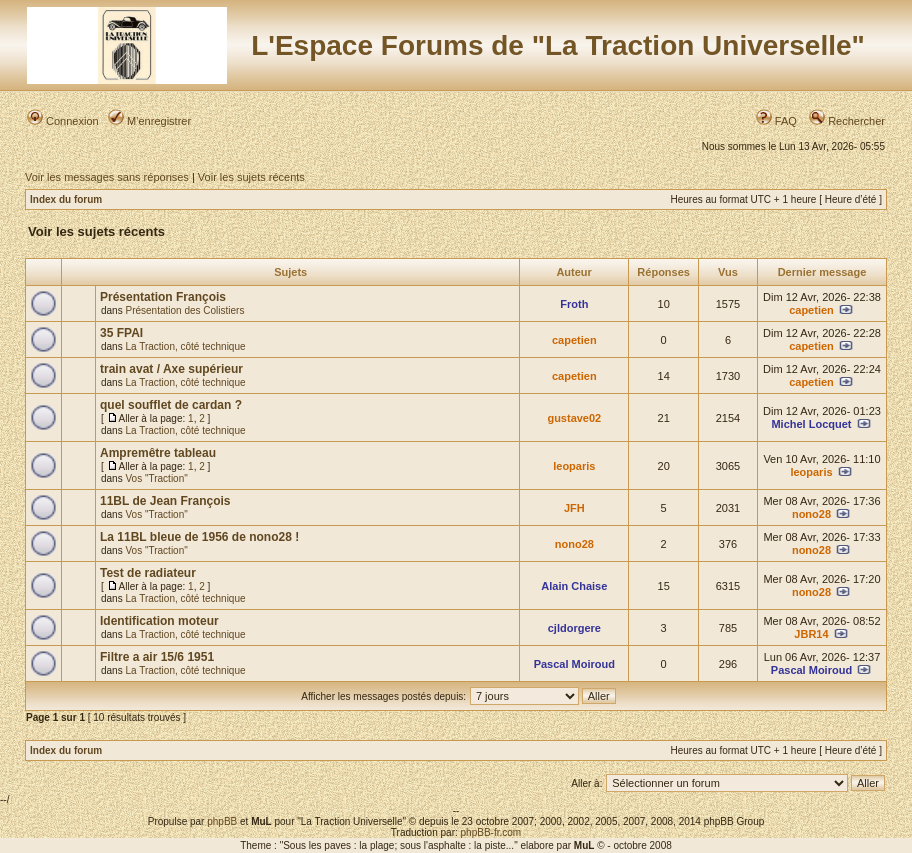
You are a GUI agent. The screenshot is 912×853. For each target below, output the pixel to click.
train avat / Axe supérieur (171, 369)
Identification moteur (159, 621)
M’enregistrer (149, 121)
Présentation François (163, 297)
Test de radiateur (148, 573)
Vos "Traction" (156, 478)
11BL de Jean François (165, 501)
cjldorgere (574, 628)
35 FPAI (121, 333)
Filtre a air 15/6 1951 (157, 657)
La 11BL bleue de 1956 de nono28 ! (199, 537)
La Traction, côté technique (185, 346)
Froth (574, 304)
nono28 (811, 514)
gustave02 (574, 418)
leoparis (574, 466)
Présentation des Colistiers (184, 310)
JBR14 (811, 634)
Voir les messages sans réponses (107, 177)
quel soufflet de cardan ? (171, 405)
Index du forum (66, 199)
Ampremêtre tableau (158, 453)
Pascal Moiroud (574, 664)
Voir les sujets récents (251, 177)
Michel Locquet (811, 424)
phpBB (222, 821)
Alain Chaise (574, 586)
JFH (574, 508)
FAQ (776, 121)
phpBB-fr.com (491, 832)
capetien (811, 310)
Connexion (63, 121)
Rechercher (847, 121)
